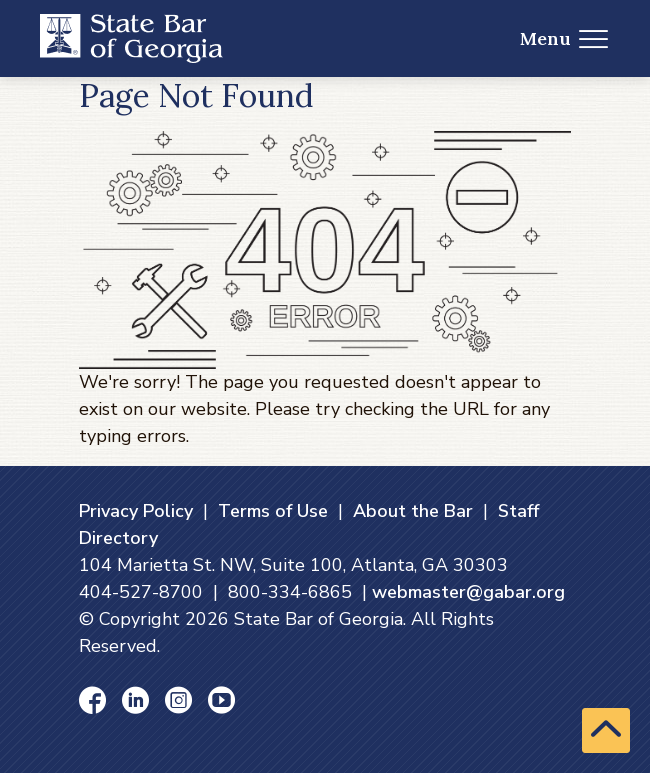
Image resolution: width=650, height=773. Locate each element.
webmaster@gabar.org (468, 592)
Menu (564, 38)
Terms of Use (273, 511)
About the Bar (413, 511)
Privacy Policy (136, 511)
